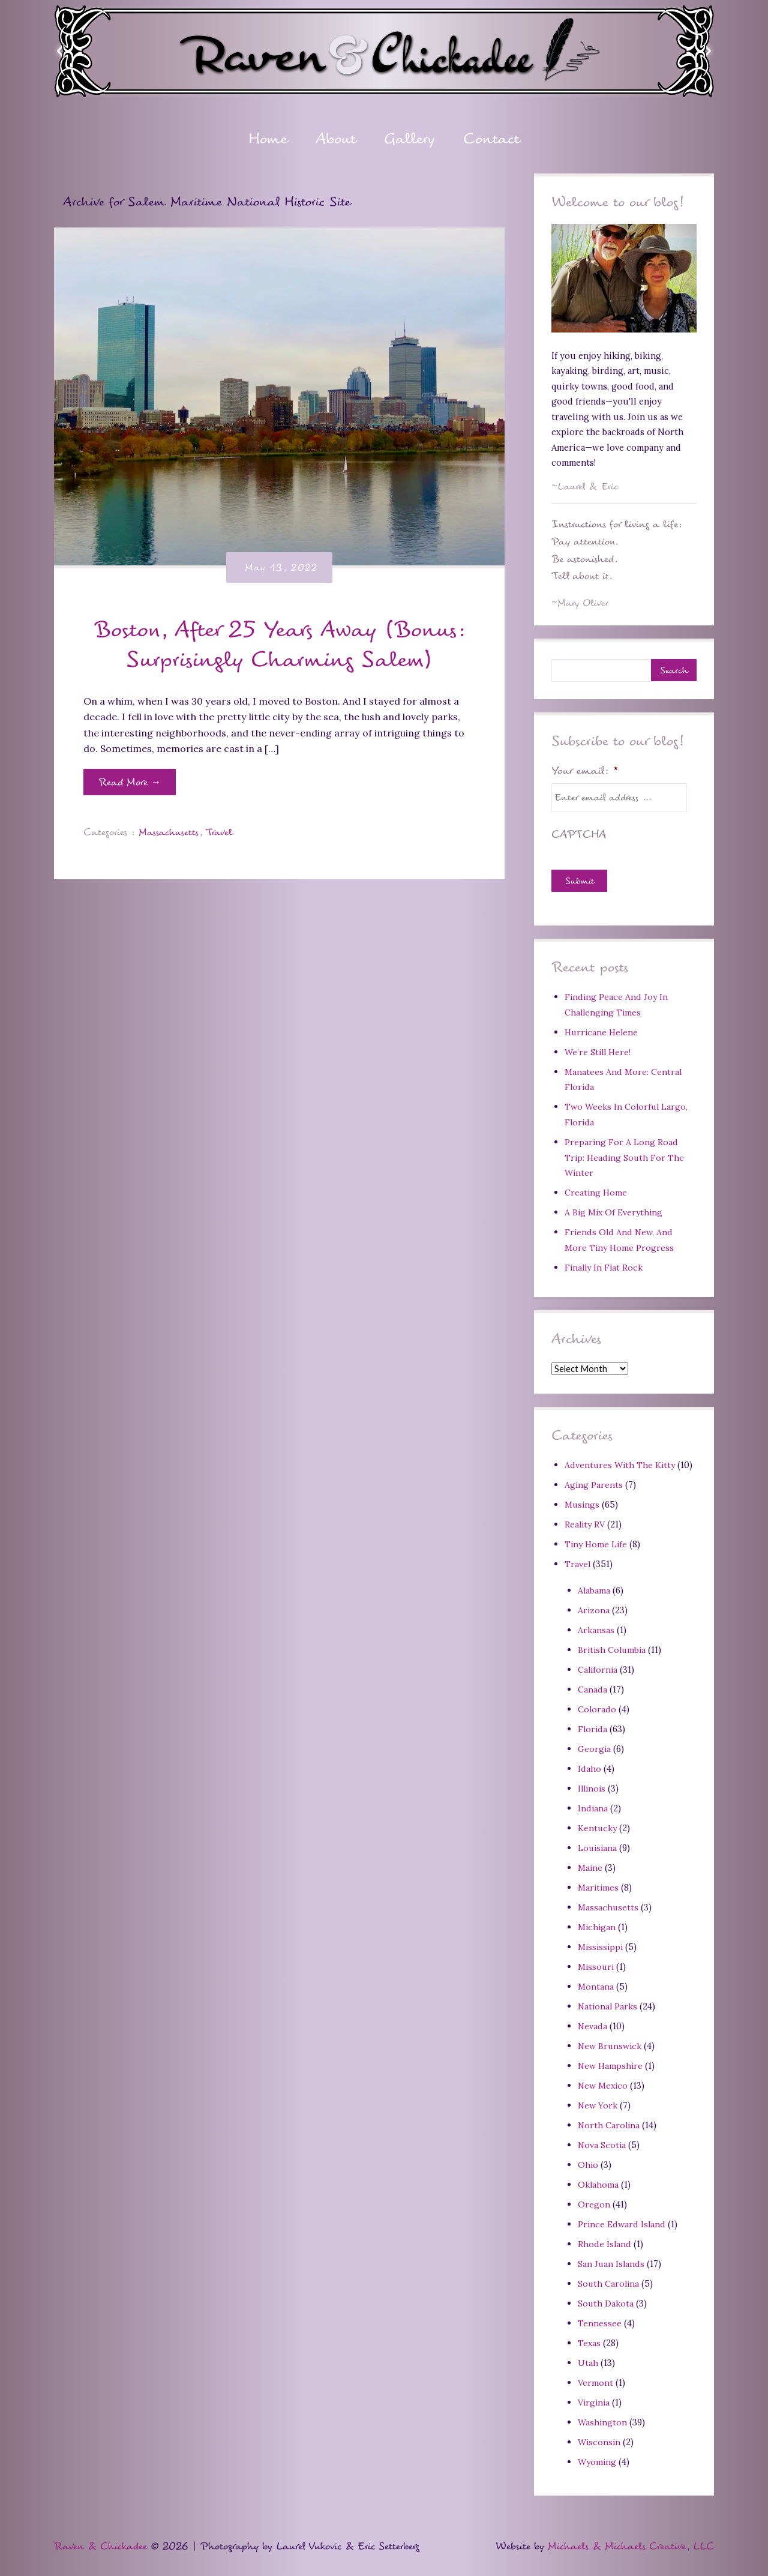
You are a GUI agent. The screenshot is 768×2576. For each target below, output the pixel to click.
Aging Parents (594, 1484)
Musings (583, 1503)
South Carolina (609, 2277)
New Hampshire (611, 2060)
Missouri (597, 1963)
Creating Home (596, 1192)
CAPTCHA (578, 835)
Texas (590, 2336)
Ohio (588, 2159)
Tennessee (600, 2317)
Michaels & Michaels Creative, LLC (631, 2538)
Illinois (593, 1785)
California (598, 1667)
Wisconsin (600, 2434)
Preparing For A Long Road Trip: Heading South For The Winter (626, 1157)
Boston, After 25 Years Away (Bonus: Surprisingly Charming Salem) (280, 645)
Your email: (585, 772)
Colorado (597, 1706)
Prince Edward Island (623, 2218)
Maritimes (599, 1883)
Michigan (597, 1923)
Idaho (589, 1766)
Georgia (595, 1746)
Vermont (596, 2376)
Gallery (410, 141)
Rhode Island (605, 2237)
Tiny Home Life (597, 1542)
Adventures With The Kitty (621, 1464)
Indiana (593, 1805)
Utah (588, 2356)
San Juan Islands (612, 2257)
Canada (592, 1687)
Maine (590, 1864)
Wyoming (597, 2454)
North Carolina (609, 2120)
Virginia (595, 2395)
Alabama (594, 1589)
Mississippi (601, 1943)
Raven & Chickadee (100, 2538)
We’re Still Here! (598, 1052)
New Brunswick (611, 2041)
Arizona (594, 1608)
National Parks (608, 2002)
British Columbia (613, 1648)
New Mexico (604, 2080)
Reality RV (586, 1523)
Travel (223, 833)
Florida (593, 1726)
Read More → (129, 782)
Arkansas (596, 1628)
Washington (603, 2415)
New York (598, 2100)
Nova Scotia (602, 2140)
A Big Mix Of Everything (615, 1212)
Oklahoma (598, 2179)
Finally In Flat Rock (605, 1266)
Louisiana (598, 1844)
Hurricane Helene (602, 1032)
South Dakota (606, 2297)
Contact (492, 141)
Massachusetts (170, 833)
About (335, 141)
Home (266, 141)
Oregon (594, 2198)
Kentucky (598, 1825)
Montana (596, 1982)
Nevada (593, 2021)
